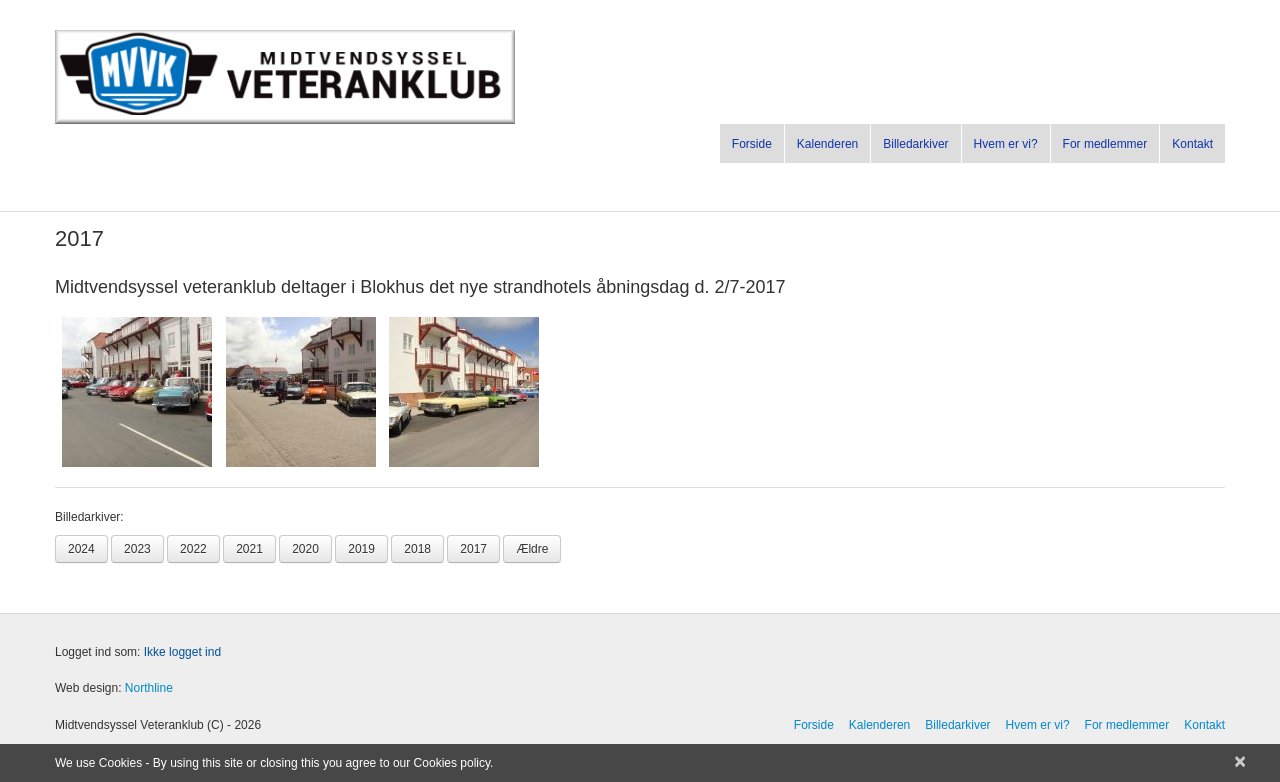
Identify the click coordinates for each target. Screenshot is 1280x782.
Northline (149, 688)
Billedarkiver (915, 144)
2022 (193, 549)
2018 (417, 549)
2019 (361, 549)
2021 (249, 549)
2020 (305, 549)
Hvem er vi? (1006, 144)
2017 (473, 549)
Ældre (532, 549)
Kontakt (1192, 144)
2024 (81, 549)
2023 (137, 549)
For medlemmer (1105, 144)
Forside (752, 144)
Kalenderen (827, 144)
